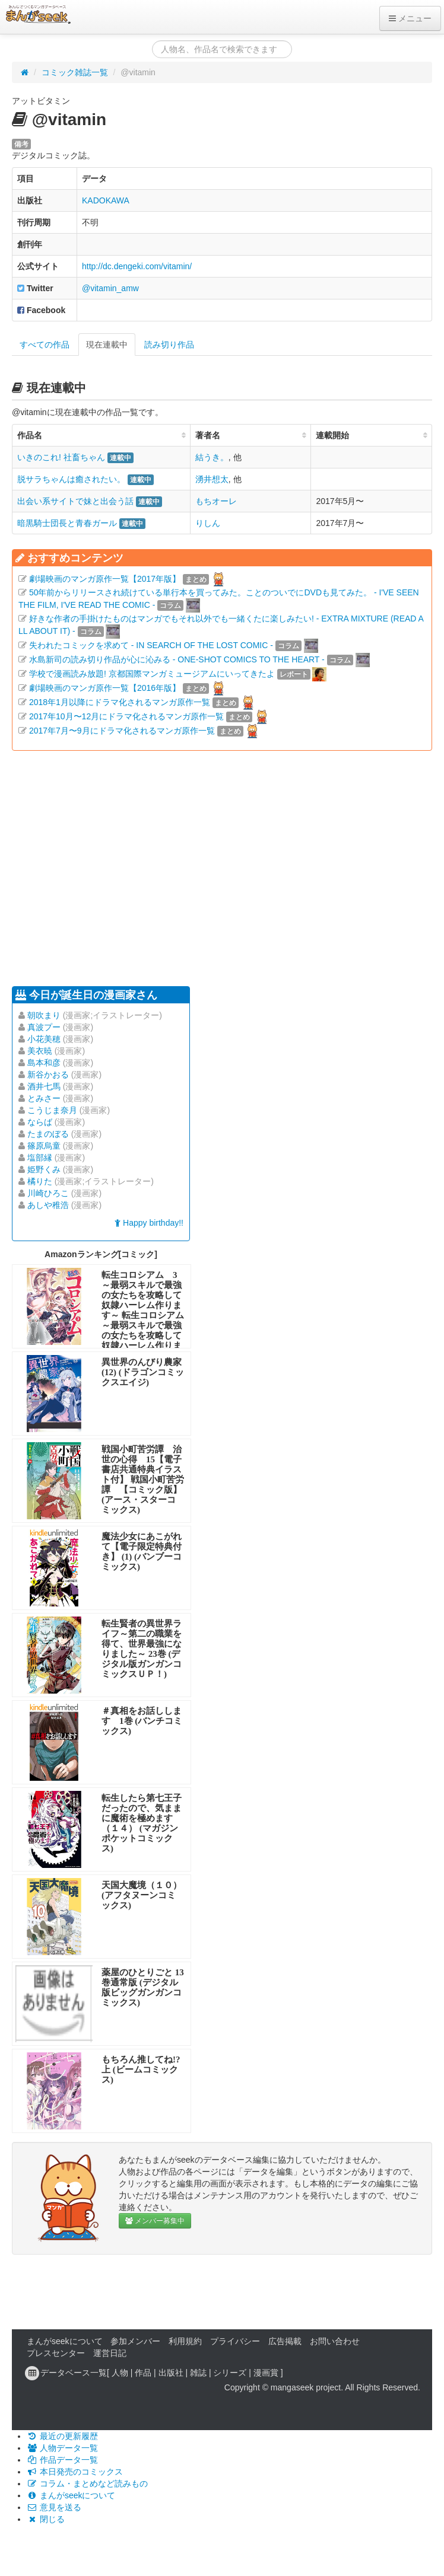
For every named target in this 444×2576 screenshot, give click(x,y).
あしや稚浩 (48, 1205)
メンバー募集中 (155, 2221)
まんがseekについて (65, 2341)
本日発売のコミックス (75, 2471)
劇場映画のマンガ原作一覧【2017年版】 (104, 579)
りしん (207, 523)
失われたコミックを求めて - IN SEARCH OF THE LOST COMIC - (151, 645)
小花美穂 (44, 1039)
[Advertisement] (174, 867)
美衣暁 (39, 1051)
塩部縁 (39, 1157)
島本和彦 (44, 1062)
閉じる (46, 2519)
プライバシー (235, 2341)
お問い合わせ (335, 2341)
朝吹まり (44, 1015)
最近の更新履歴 (62, 2436)
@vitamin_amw (110, 288)
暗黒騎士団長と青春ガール (67, 523)
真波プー (44, 1027)
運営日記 (109, 2353)
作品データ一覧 (62, 2460)
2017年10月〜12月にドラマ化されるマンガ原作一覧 (126, 716)
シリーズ (229, 2372)
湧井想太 (212, 479)
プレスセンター (56, 2353)
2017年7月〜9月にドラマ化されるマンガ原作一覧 (122, 730)
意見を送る (54, 2507)
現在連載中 (107, 344)
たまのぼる (48, 1134)
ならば (39, 1122)
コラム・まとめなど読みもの (87, 2483)
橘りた (39, 1181)
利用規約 (185, 2341)
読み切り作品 (169, 344)
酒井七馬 (44, 1086)
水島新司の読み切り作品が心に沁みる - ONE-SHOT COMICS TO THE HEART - (177, 659)
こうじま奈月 (52, 1110)
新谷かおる (48, 1074)
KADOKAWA (105, 200)
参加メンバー (135, 2341)
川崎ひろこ (48, 1193)
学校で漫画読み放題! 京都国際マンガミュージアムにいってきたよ (152, 673)
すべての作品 (44, 344)
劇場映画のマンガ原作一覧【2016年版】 (104, 688)
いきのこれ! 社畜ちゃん (61, 457)
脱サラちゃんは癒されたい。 (71, 479)
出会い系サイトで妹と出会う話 (75, 501)
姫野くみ (44, 1169)
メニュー (410, 18)
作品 (143, 2372)
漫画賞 (265, 2372)
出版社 (170, 2372)
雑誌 (198, 2372)
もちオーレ (216, 501)
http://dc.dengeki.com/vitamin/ (137, 266)
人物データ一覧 (62, 2448)
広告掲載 (285, 2341)
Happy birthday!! (149, 1223)
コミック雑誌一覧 (75, 72)
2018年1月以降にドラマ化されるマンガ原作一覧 (119, 702)
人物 (120, 2372)
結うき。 (212, 457)
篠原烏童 (44, 1145)
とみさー (44, 1098)
